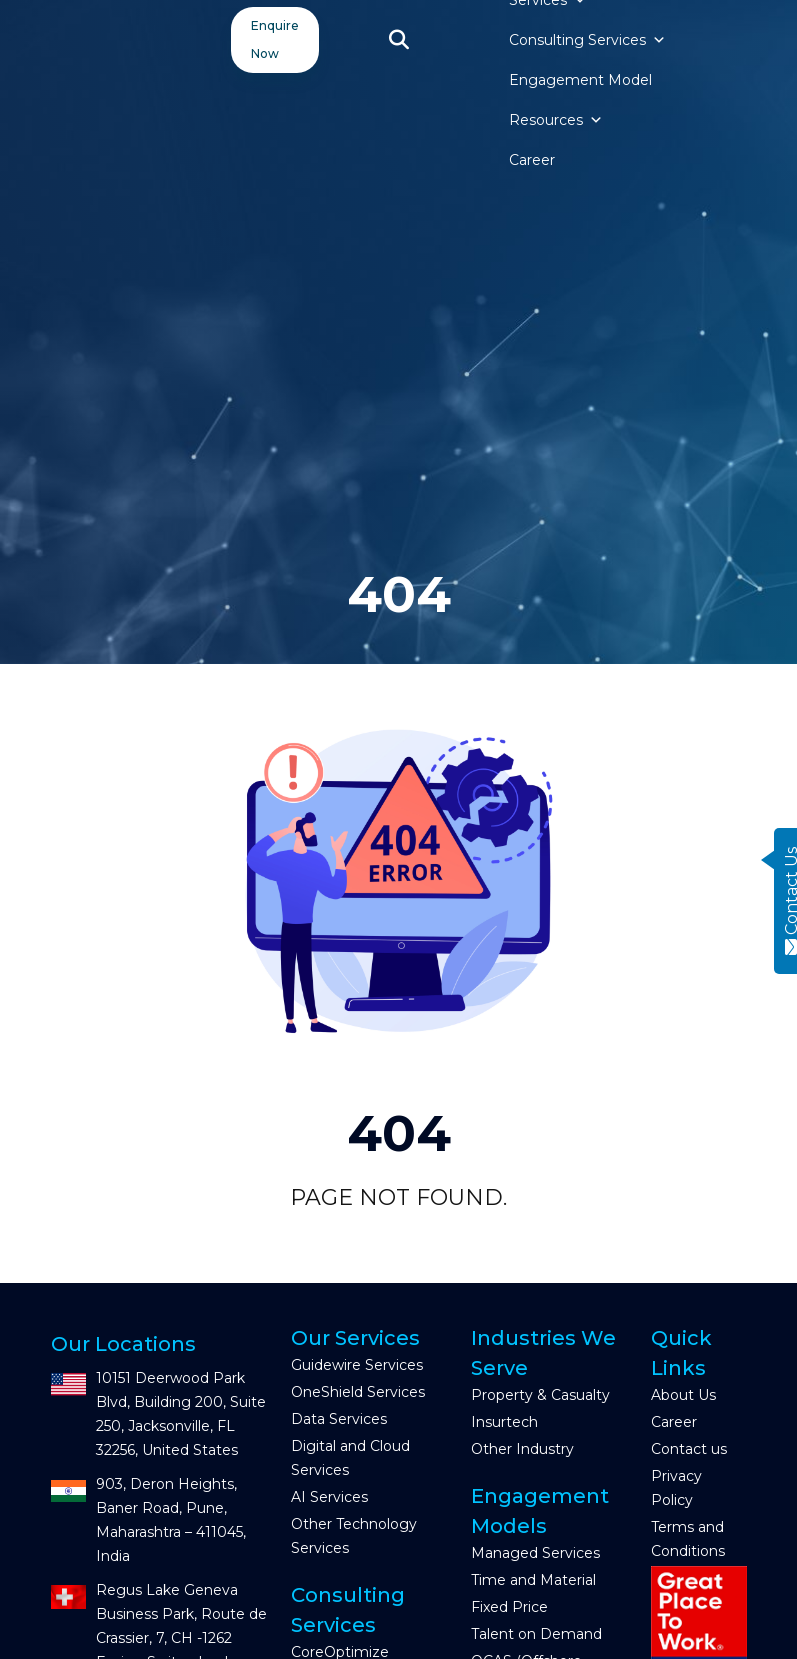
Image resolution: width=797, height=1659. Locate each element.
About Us (683, 1395)
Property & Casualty (540, 1395)
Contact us (689, 1449)
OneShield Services (358, 1392)
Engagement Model (580, 80)
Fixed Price (509, 1607)
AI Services (329, 1497)
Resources (556, 120)
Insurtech (504, 1422)
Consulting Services (587, 40)
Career (532, 160)
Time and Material (533, 1580)
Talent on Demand (536, 1634)
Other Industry (522, 1449)
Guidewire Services (357, 1365)
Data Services (339, 1419)
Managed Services (535, 1553)
